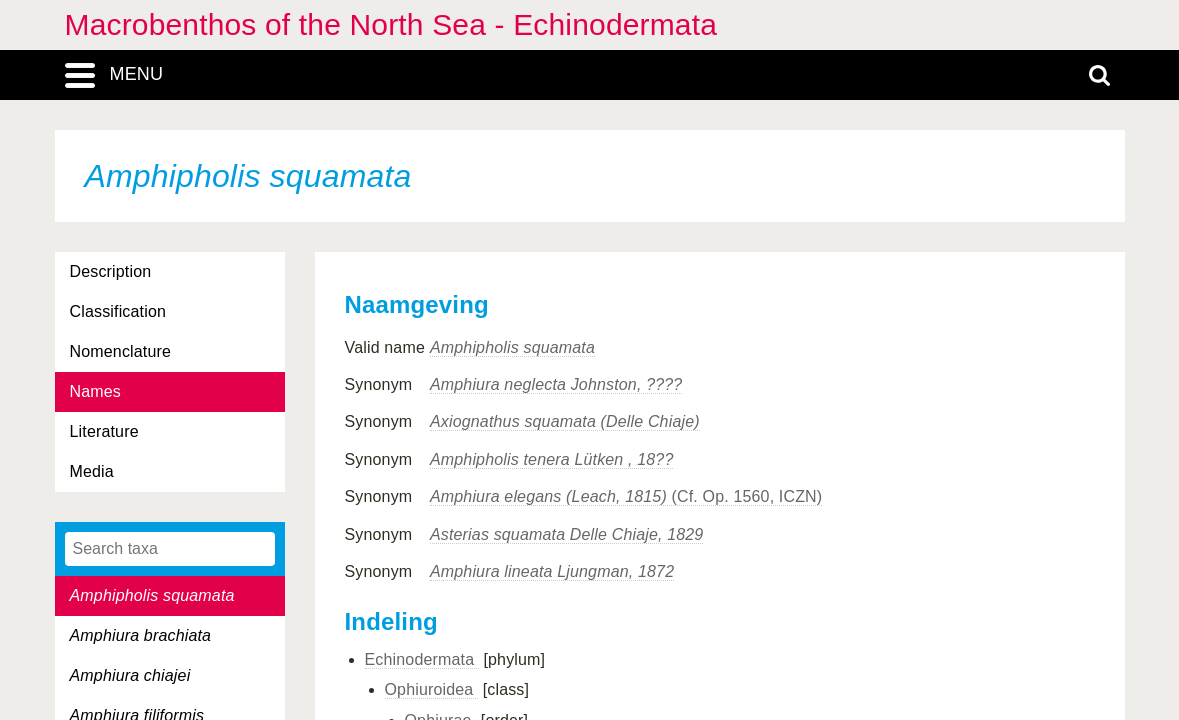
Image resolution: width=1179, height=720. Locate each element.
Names (95, 391)
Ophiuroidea (432, 689)
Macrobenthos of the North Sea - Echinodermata (391, 24)
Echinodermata (422, 659)
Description (111, 271)
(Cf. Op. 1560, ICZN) (626, 496)
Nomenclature (121, 351)
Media (92, 471)
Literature (104, 431)
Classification (118, 311)
